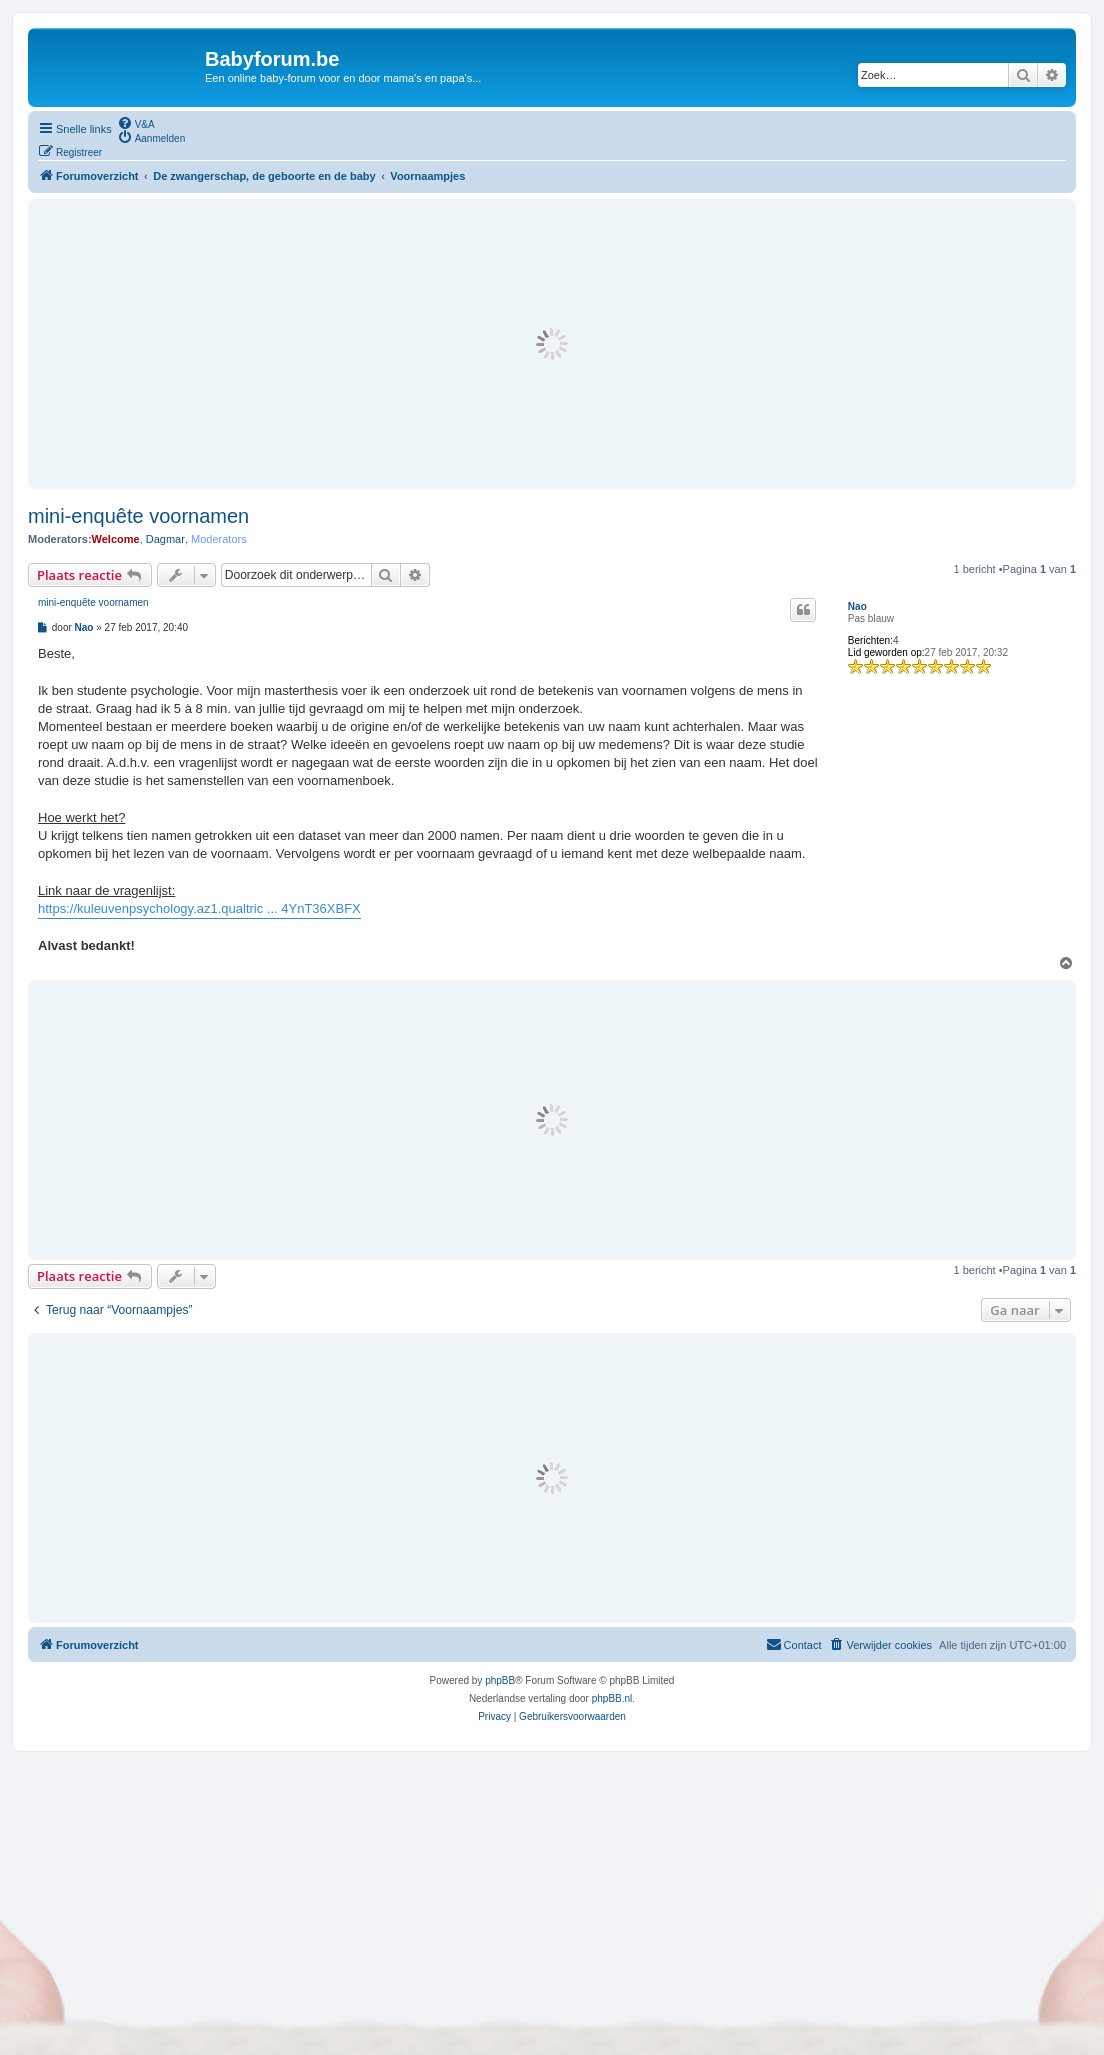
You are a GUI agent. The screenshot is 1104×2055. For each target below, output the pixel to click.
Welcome (116, 539)
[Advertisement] (552, 344)
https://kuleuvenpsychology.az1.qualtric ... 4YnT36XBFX (199, 908)
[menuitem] (136, 123)
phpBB (500, 1680)
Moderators (219, 539)
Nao (857, 606)
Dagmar (165, 539)
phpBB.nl (612, 1698)
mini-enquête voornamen (138, 516)
